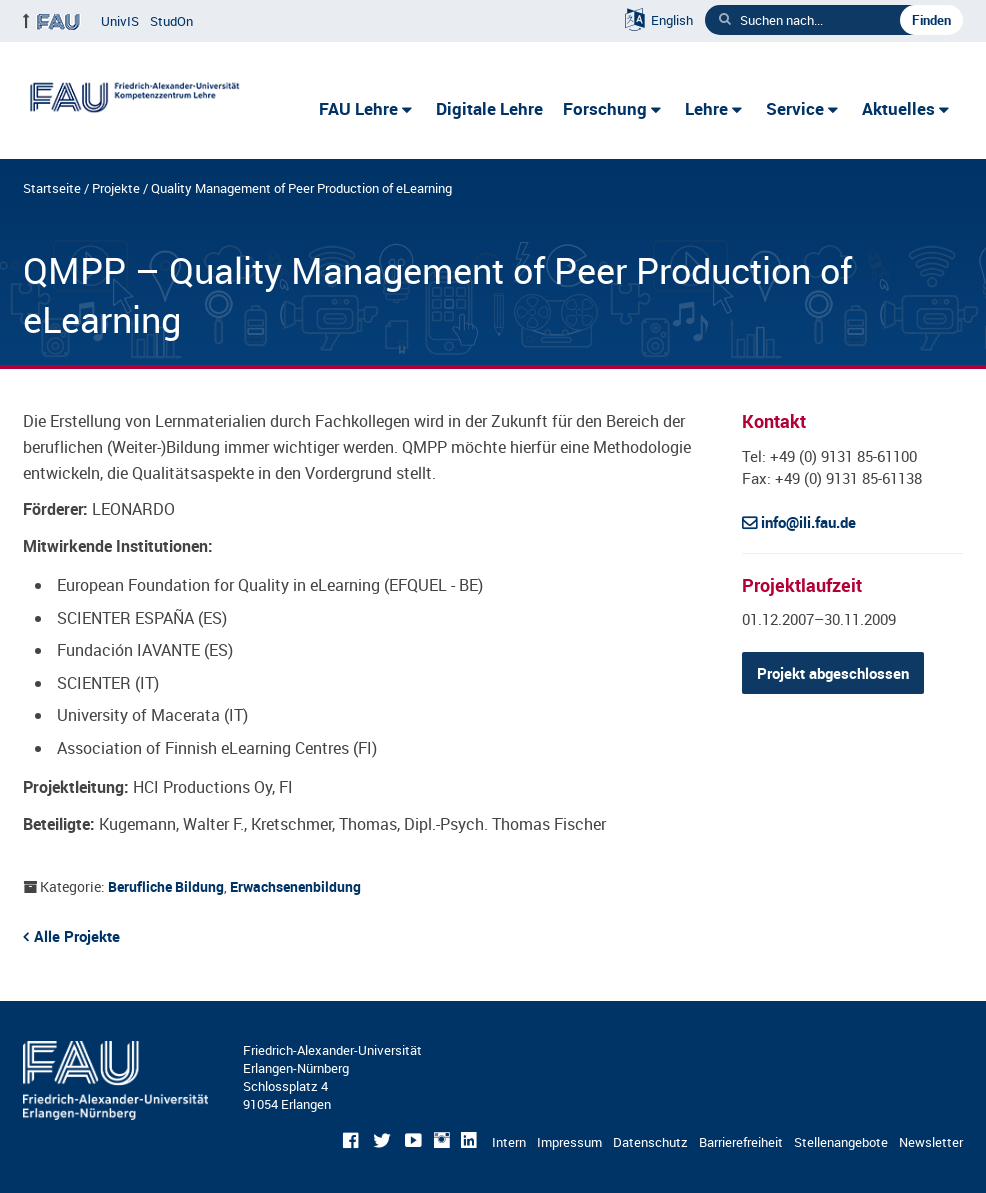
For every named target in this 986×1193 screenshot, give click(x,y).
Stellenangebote (841, 1142)
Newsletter (931, 1142)
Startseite (52, 188)
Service (795, 108)
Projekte (116, 188)
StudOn (171, 21)
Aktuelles (898, 108)
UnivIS (120, 21)
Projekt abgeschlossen (833, 673)
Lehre (706, 108)
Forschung (605, 108)
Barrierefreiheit (741, 1142)
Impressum (569, 1142)
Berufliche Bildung (166, 886)
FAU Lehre (358, 108)
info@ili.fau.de (808, 522)
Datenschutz (650, 1142)
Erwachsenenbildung (295, 886)
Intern (509, 1142)
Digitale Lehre (489, 108)
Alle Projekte (77, 936)
